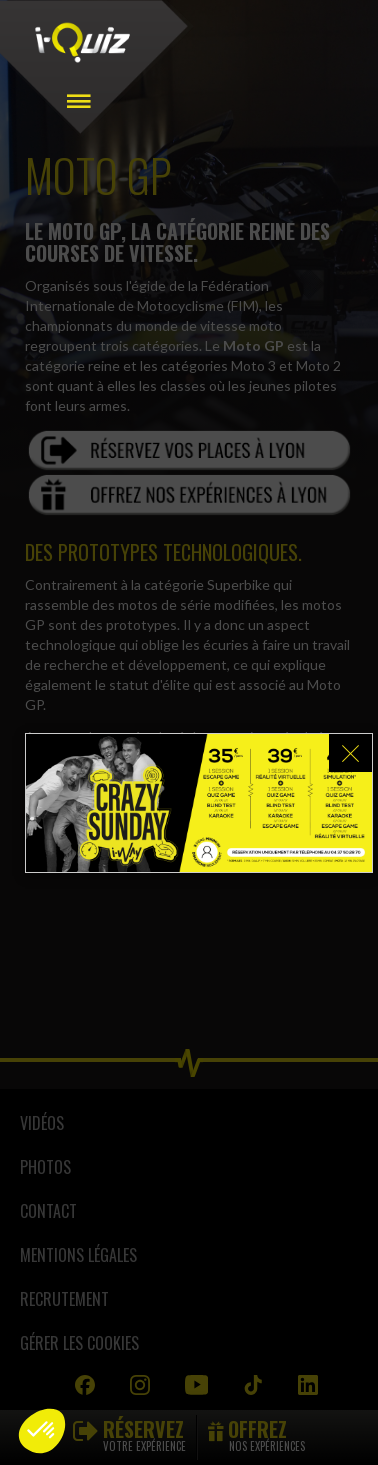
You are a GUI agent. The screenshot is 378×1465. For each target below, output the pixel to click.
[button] (42, 1431)
